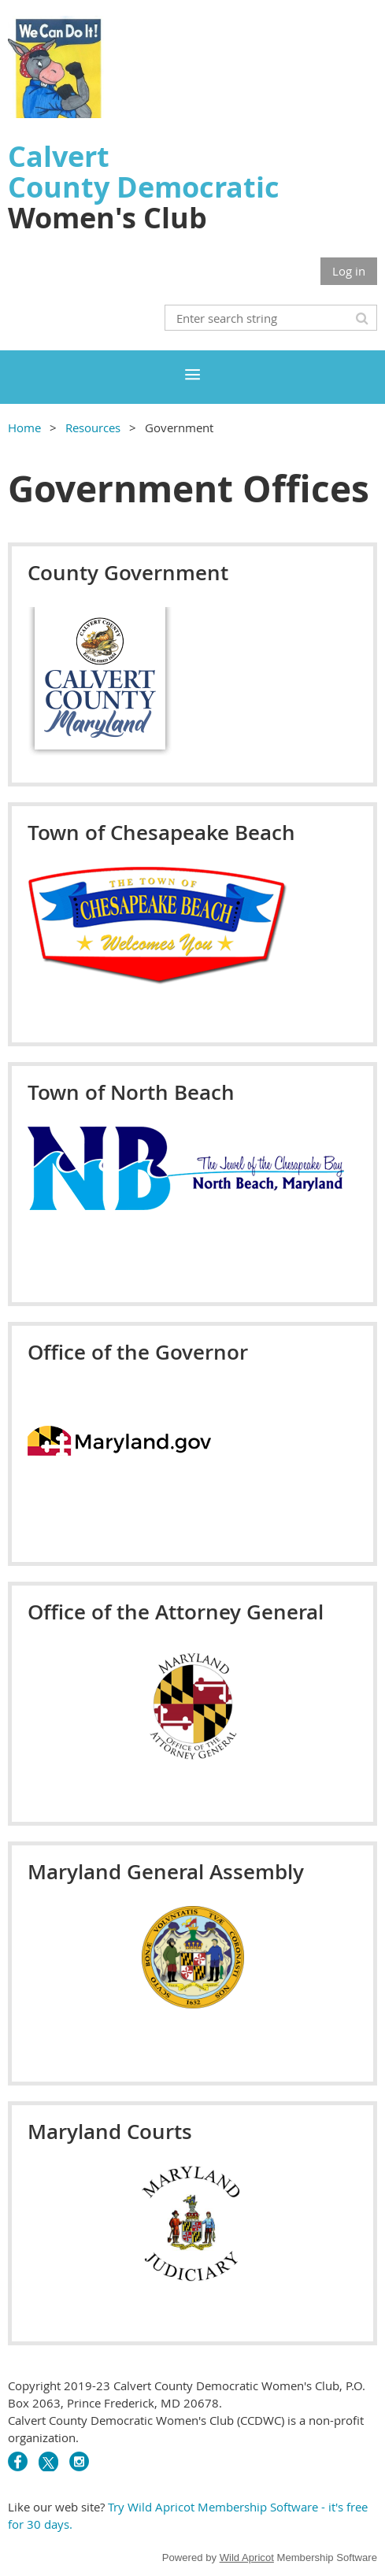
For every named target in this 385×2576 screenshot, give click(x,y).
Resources (92, 427)
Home (24, 427)
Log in (348, 271)
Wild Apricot (247, 2557)
